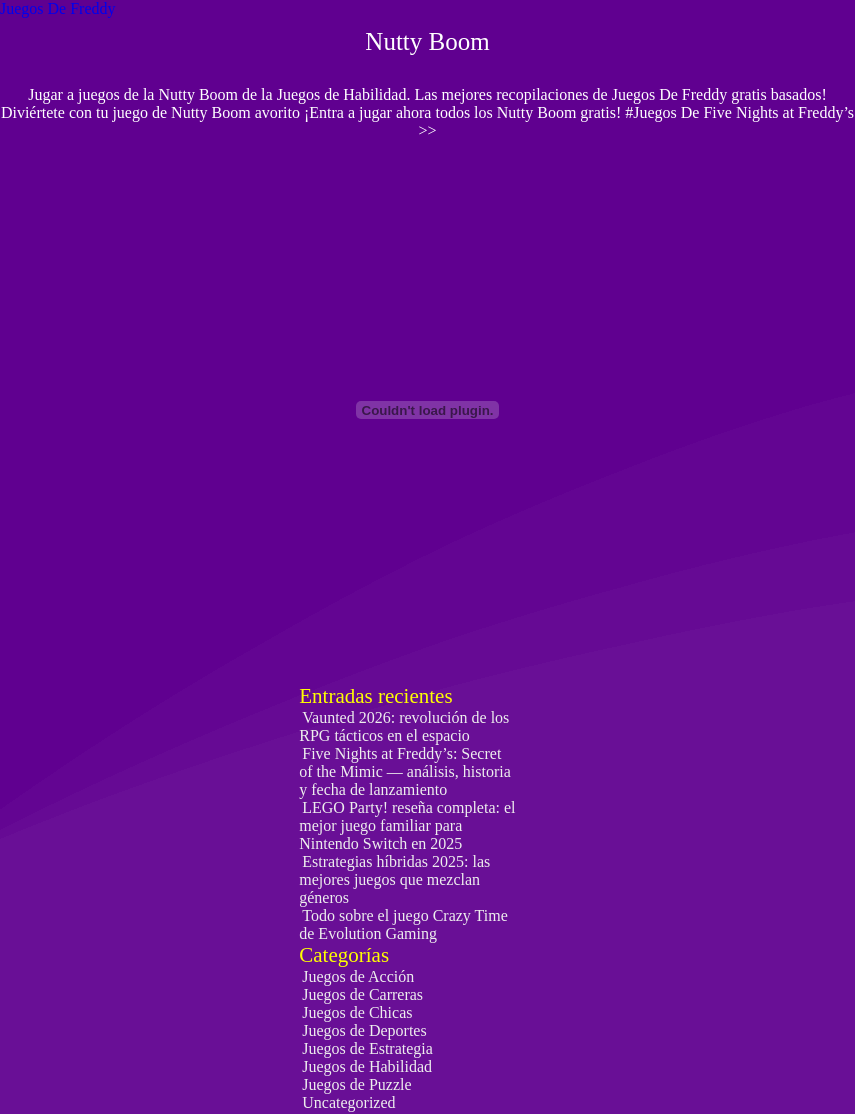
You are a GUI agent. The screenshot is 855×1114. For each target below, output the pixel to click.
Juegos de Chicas (357, 1012)
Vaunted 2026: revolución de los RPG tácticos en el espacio (404, 726)
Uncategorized (348, 1102)
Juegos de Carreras (362, 994)
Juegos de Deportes (364, 1030)
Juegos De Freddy (58, 8)
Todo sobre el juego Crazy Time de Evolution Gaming (403, 924)
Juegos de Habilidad (367, 1066)
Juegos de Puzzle (356, 1084)
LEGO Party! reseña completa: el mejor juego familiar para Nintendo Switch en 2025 (407, 825)
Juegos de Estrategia (367, 1048)
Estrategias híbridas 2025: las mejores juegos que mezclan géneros (394, 879)
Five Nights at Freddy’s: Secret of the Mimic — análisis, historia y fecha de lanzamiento (405, 771)
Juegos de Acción (358, 976)
